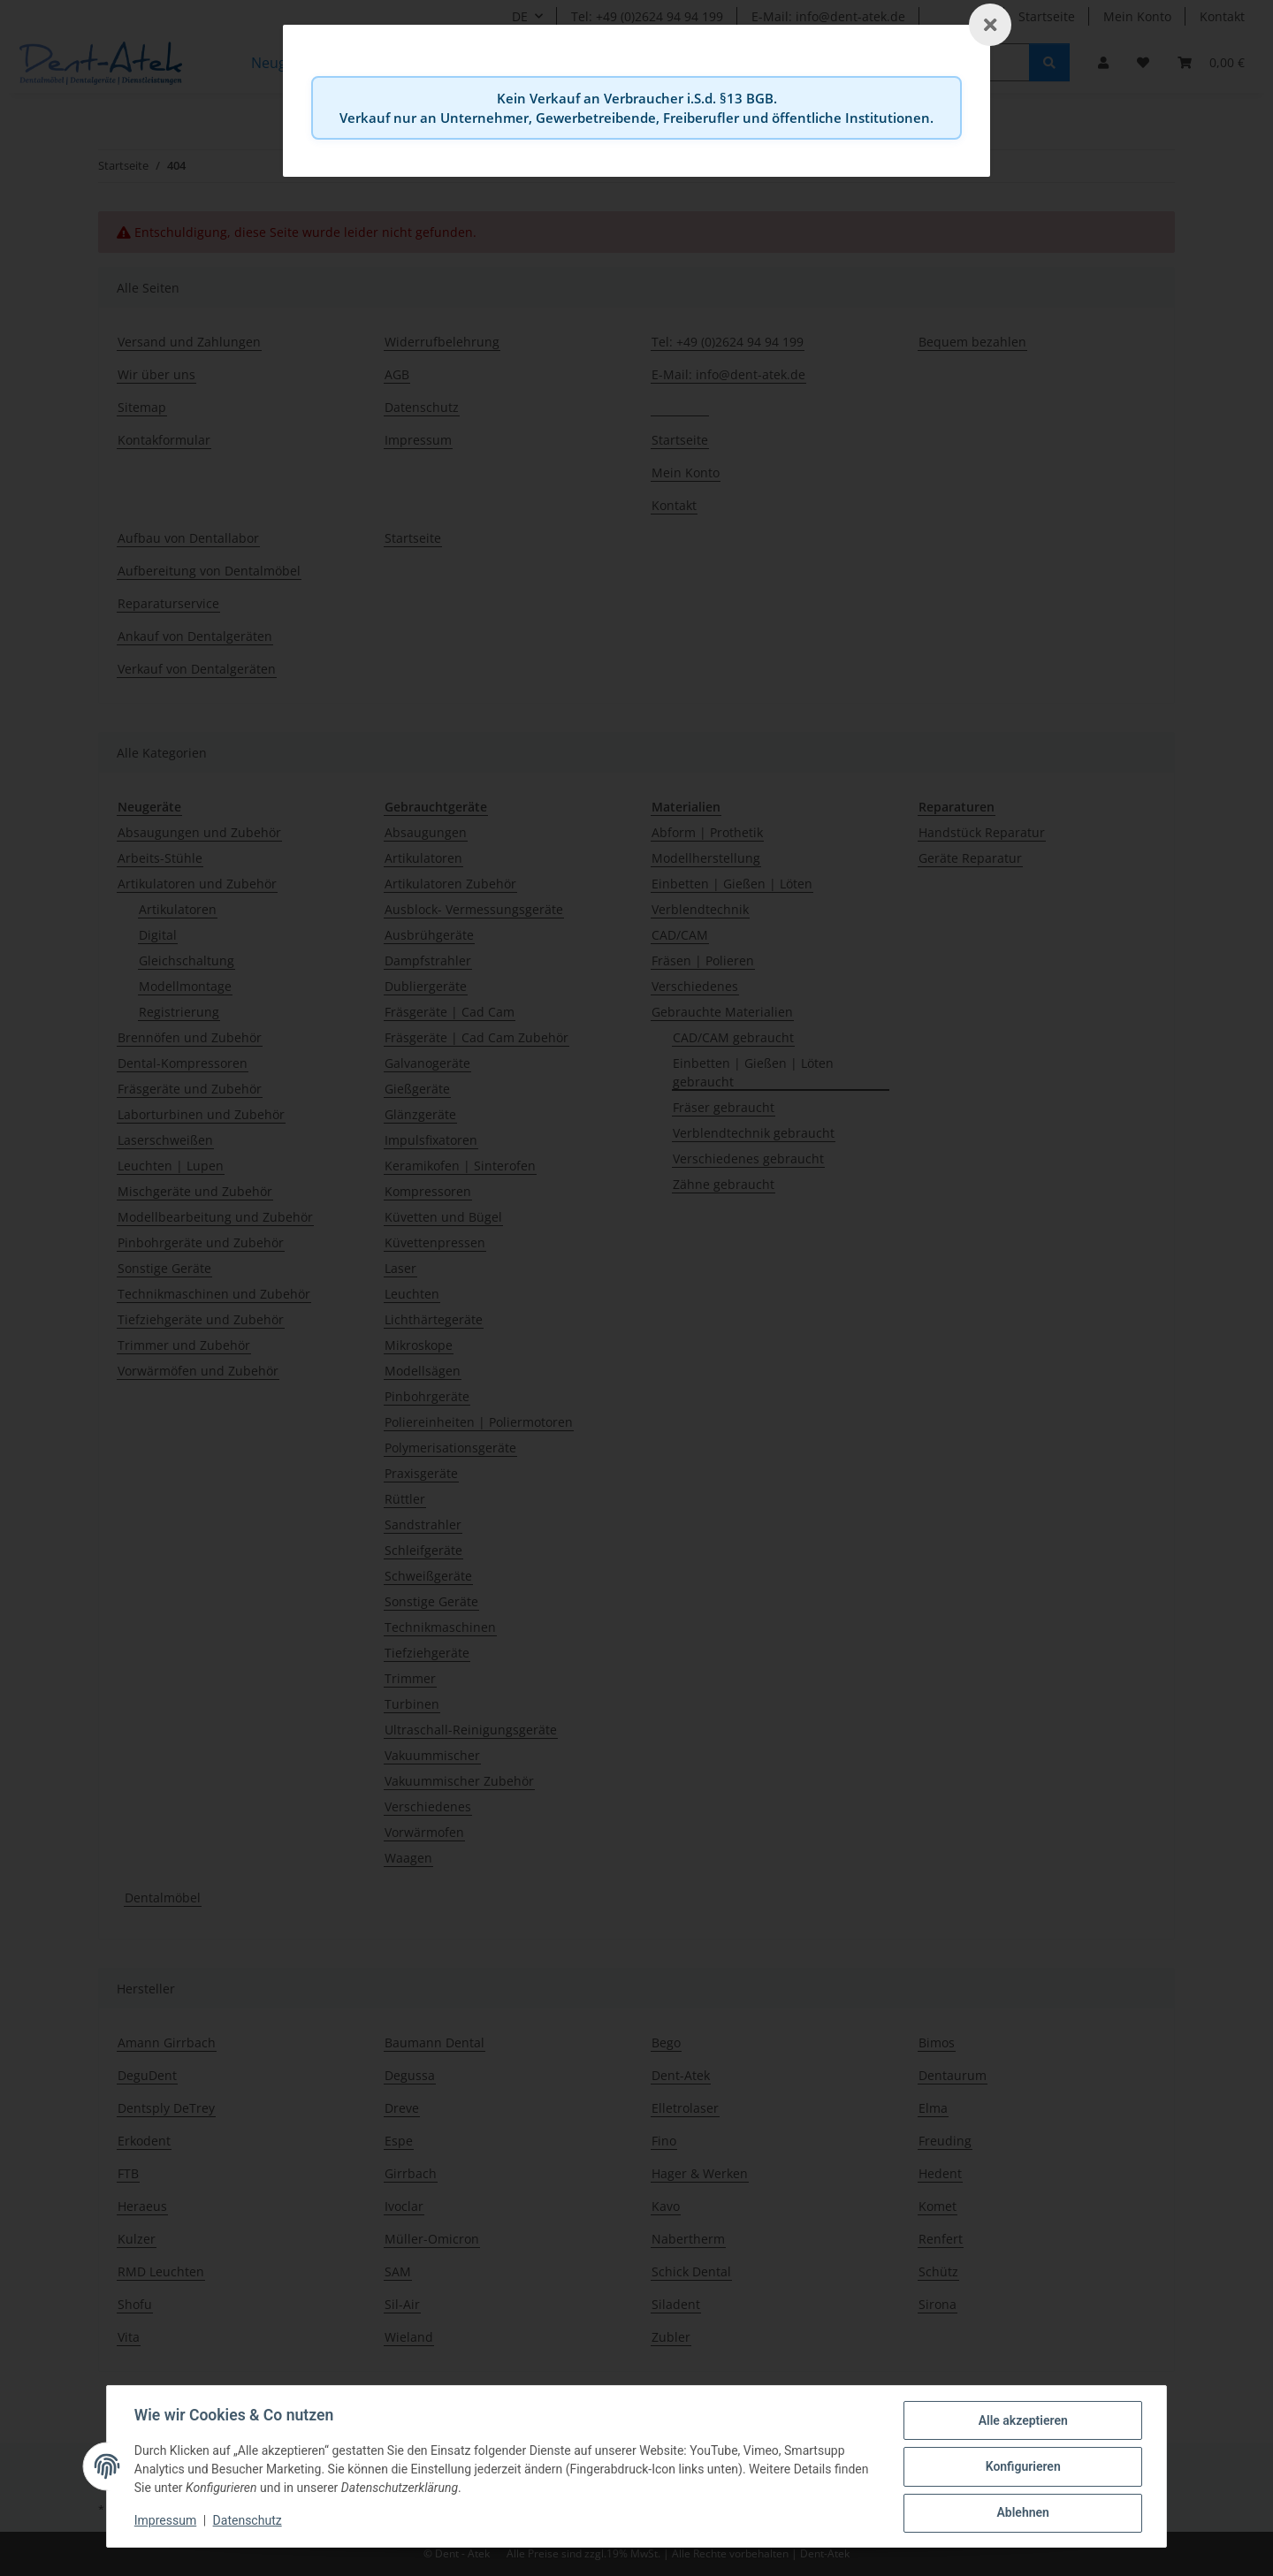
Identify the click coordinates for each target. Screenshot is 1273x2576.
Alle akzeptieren (1021, 2421)
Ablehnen (1021, 2513)
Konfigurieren (1021, 2467)
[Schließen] (990, 25)
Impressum (166, 2521)
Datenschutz (248, 2521)
